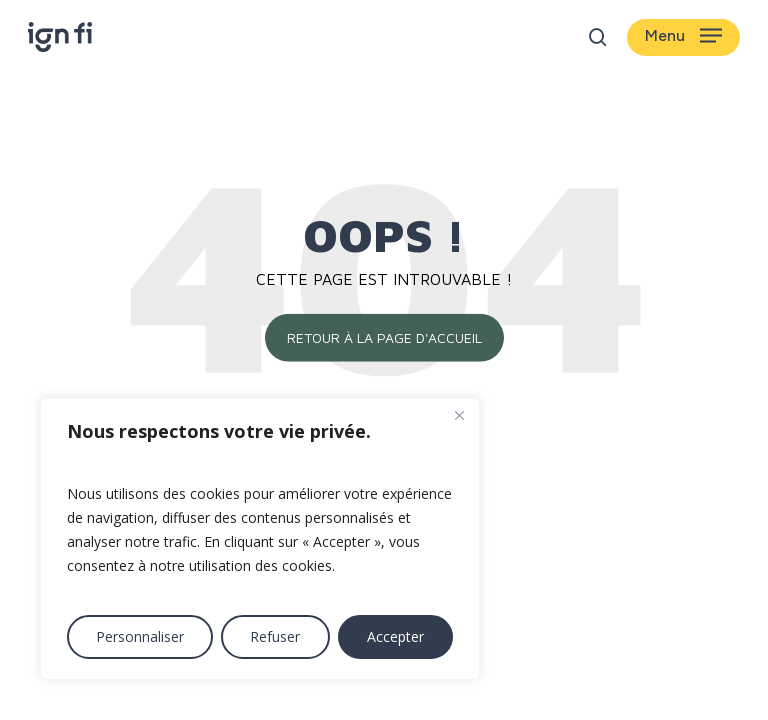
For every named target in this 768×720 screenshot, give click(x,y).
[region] (260, 539)
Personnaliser (140, 636)
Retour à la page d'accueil (384, 337)
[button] (683, 37)
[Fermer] (459, 415)
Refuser (275, 636)
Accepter (395, 636)
